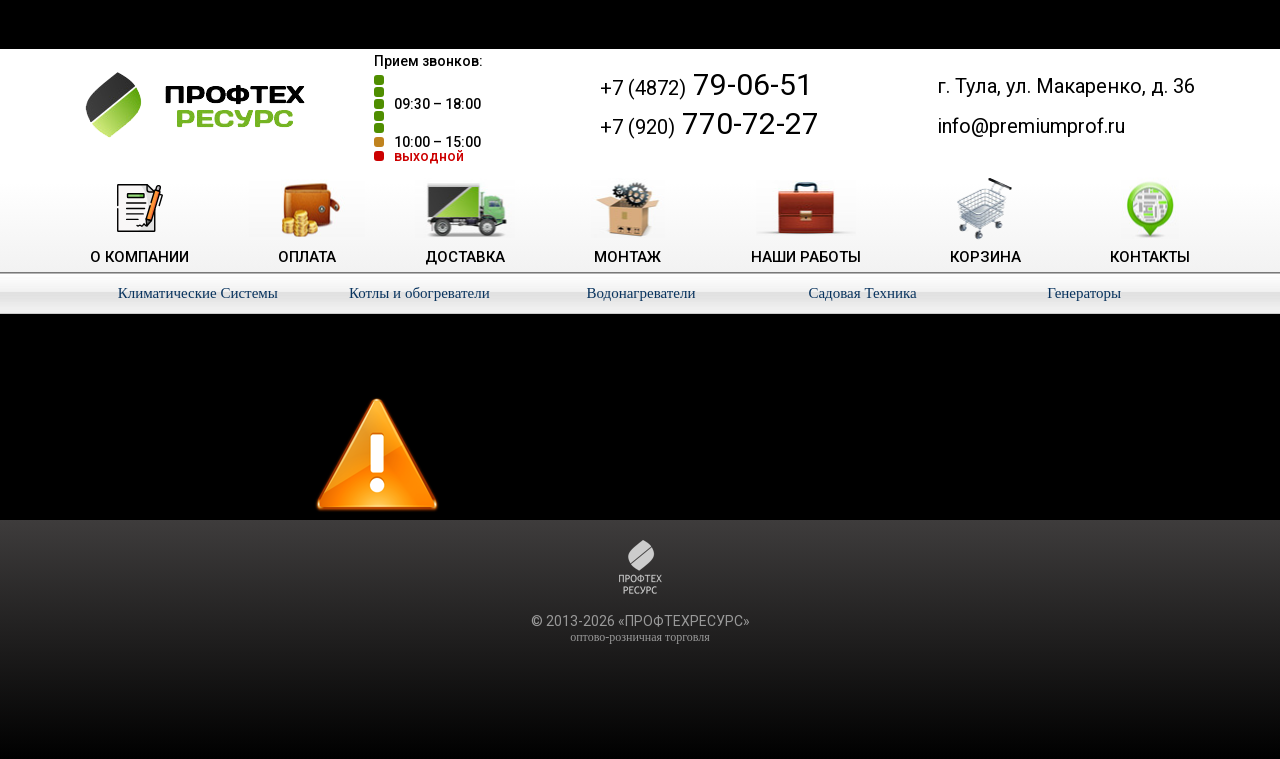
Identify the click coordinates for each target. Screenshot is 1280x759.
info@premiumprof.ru (1031, 126)
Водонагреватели (640, 293)
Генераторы (1084, 293)
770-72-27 (709, 123)
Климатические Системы (198, 293)
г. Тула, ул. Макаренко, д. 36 (1066, 86)
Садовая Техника (862, 293)
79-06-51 (706, 84)
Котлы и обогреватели (419, 293)
